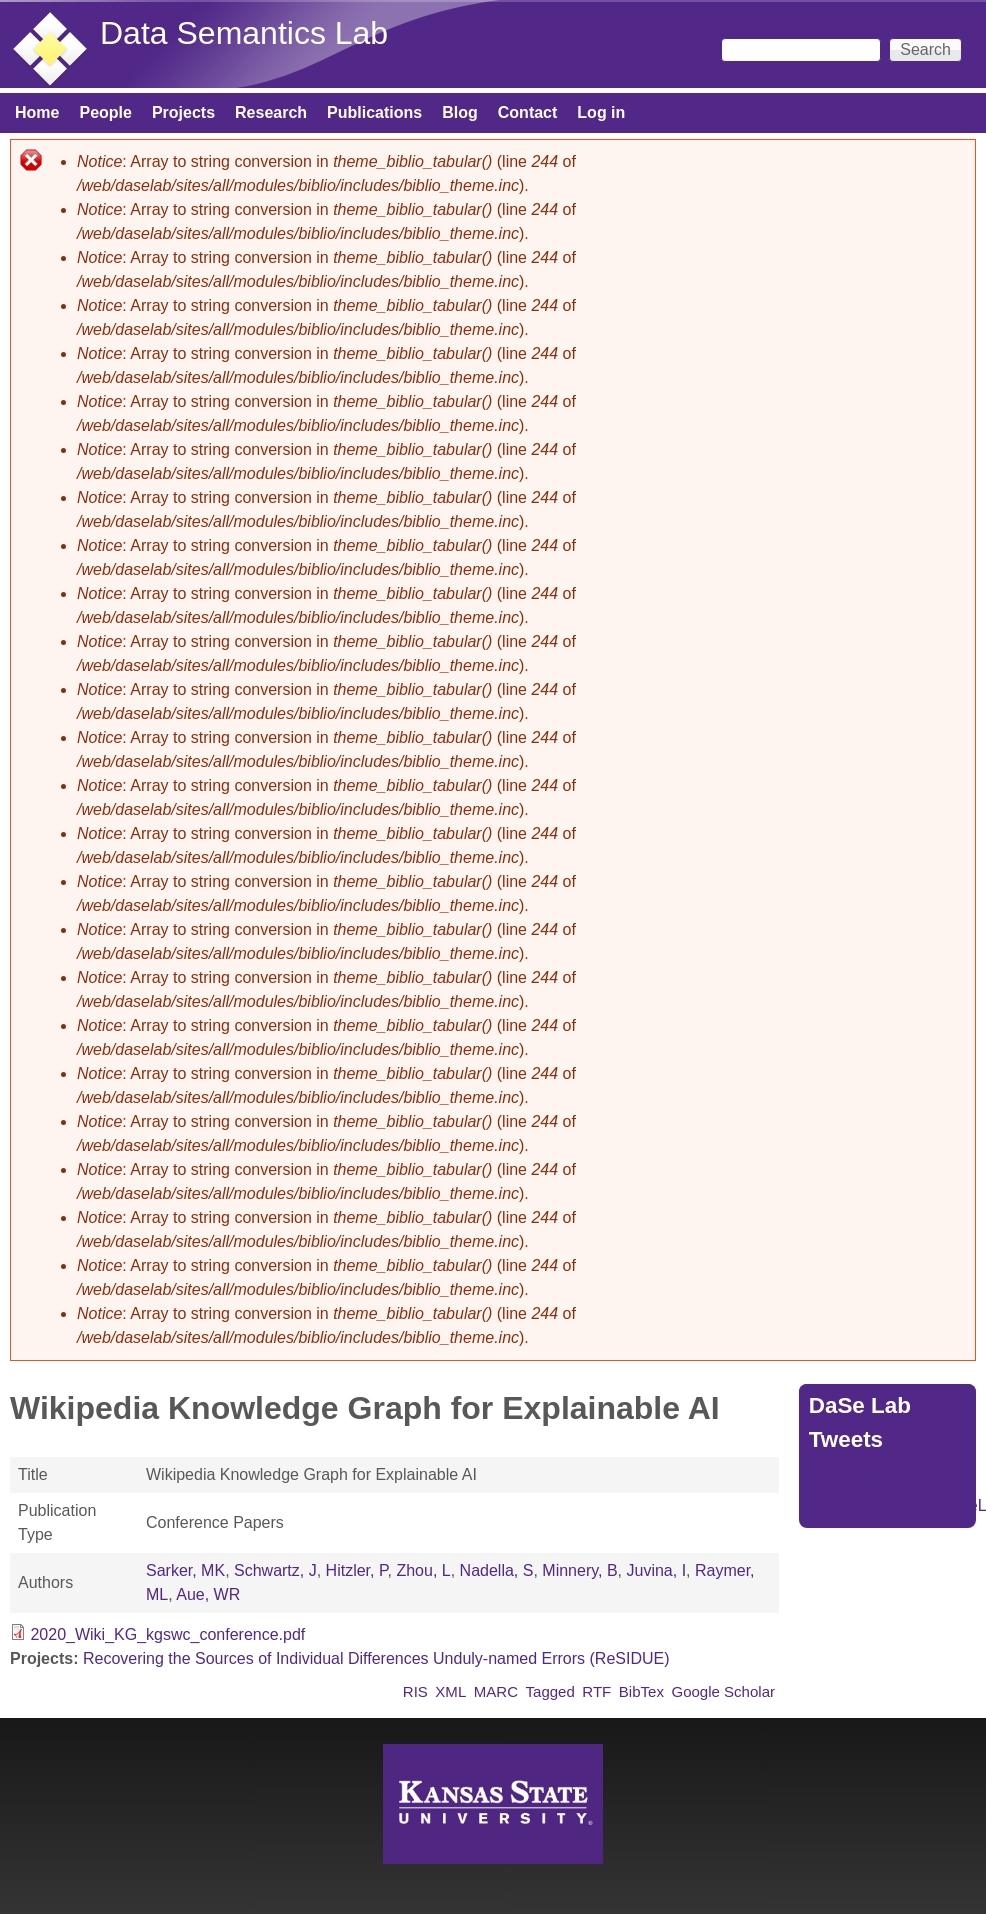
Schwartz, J (275, 1570)
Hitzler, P (357, 1570)
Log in (601, 112)
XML (450, 1691)
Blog (460, 112)
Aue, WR (208, 1594)
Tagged (550, 1691)
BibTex (641, 1691)
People (105, 112)
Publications (374, 112)
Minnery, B (579, 1570)
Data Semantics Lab (244, 33)
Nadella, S (497, 1570)
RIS (415, 1691)
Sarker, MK (185, 1570)
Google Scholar (723, 1691)
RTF (596, 1691)
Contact (528, 112)
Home (37, 112)
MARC (496, 1691)
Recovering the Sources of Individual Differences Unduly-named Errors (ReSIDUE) (376, 1658)
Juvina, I (656, 1570)
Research (271, 112)
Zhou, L (423, 1570)
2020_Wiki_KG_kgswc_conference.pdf (167, 1634)
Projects (183, 112)
